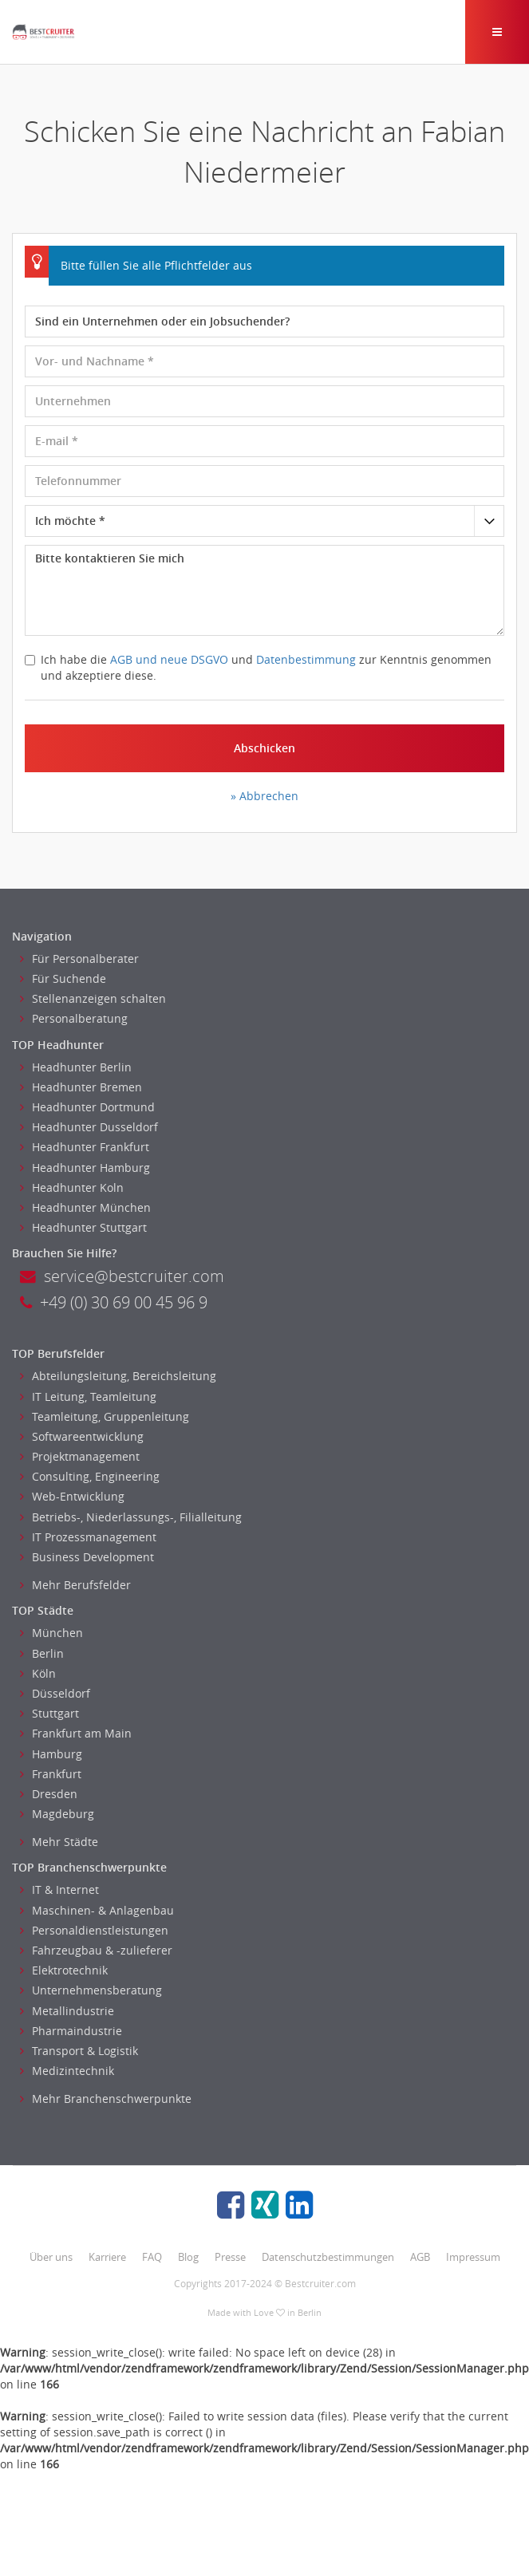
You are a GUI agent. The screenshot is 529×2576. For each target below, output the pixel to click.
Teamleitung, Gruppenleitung (104, 1416)
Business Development (87, 1556)
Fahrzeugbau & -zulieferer (96, 1950)
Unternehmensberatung (91, 1990)
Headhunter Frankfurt (84, 1146)
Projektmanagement (80, 1456)
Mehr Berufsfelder (75, 1584)
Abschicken (264, 747)
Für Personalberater (79, 958)
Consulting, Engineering (90, 1476)
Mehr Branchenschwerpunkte (105, 2098)
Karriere (107, 2257)
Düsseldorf (55, 1693)
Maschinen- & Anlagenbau (97, 1910)
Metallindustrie (67, 2010)
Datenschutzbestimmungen (328, 2257)
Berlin (42, 1653)
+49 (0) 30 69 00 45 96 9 (113, 1302)
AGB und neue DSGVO (169, 659)
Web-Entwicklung (72, 1496)
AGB (420, 2257)
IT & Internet (59, 1889)
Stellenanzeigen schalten (93, 998)
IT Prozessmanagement (88, 1536)
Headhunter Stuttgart (83, 1227)
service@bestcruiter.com (122, 1276)
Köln (38, 1673)
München (51, 1632)
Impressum (473, 2257)
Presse (230, 2257)
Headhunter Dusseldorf (89, 1126)
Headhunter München (85, 1207)
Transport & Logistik (79, 2050)
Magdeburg (57, 1813)
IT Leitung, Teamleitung (88, 1396)
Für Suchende (63, 978)
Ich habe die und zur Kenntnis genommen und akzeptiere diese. (258, 667)
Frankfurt (50, 1773)
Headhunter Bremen (81, 1087)
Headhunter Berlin (76, 1067)
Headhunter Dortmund (87, 1106)
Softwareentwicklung (82, 1436)
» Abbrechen (264, 795)
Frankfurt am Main (76, 1733)
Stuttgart (49, 1713)
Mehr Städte (59, 1841)
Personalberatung (74, 1018)
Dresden (48, 1793)
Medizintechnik (67, 2070)
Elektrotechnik (64, 1970)
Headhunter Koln (72, 1187)
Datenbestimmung (306, 659)
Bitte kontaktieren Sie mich (264, 590)
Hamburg (51, 1753)
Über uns (51, 2257)
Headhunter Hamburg (85, 1167)
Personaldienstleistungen (94, 1930)
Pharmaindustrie (71, 2030)
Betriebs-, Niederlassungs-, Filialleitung (131, 1517)
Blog (188, 2257)
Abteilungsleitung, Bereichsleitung (118, 1375)
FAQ (152, 2257)
